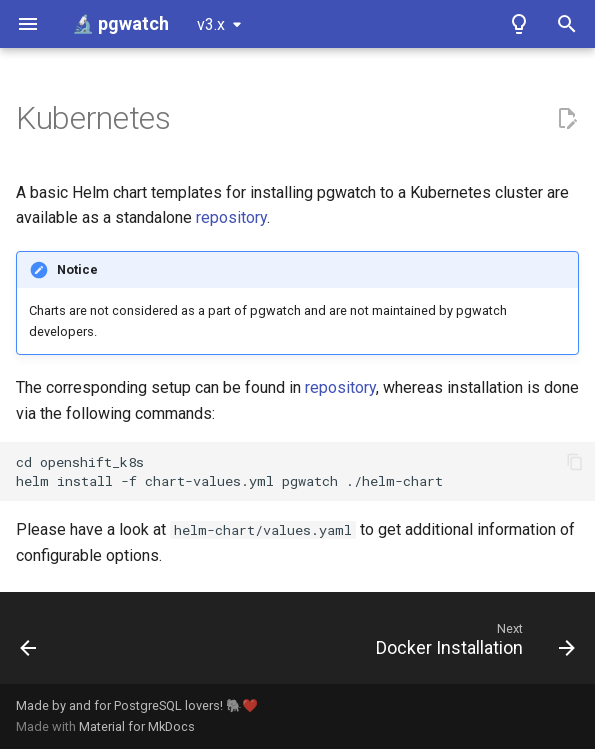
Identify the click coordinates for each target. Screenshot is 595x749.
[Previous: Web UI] (29, 644)
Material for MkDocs (137, 726)
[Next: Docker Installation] (472, 644)
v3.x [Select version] (211, 24)
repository (231, 217)
